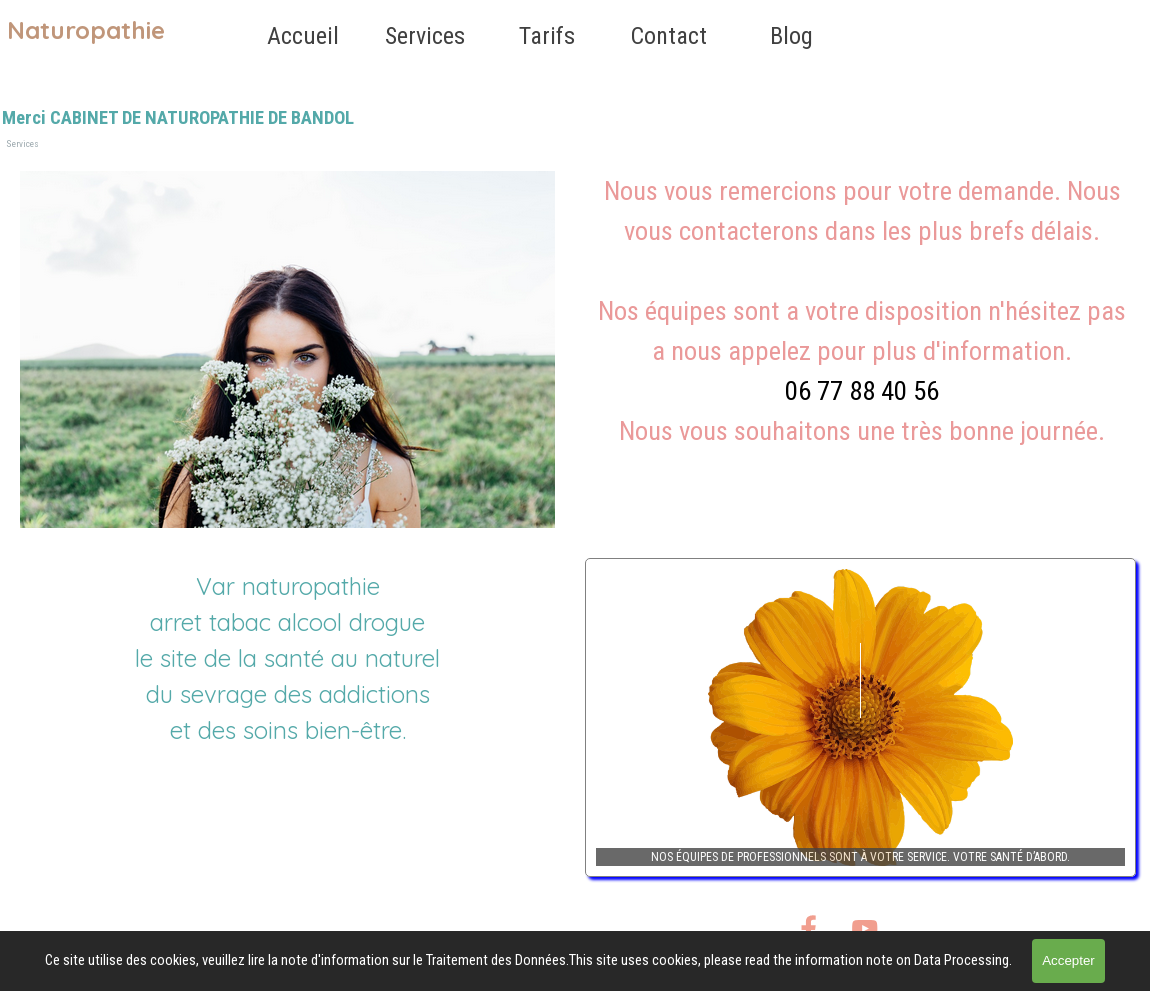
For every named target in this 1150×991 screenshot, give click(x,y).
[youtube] (864, 928)
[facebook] (808, 928)
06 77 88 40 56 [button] (862, 391)
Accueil (303, 36)
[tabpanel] (862, 331)
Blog (791, 36)
